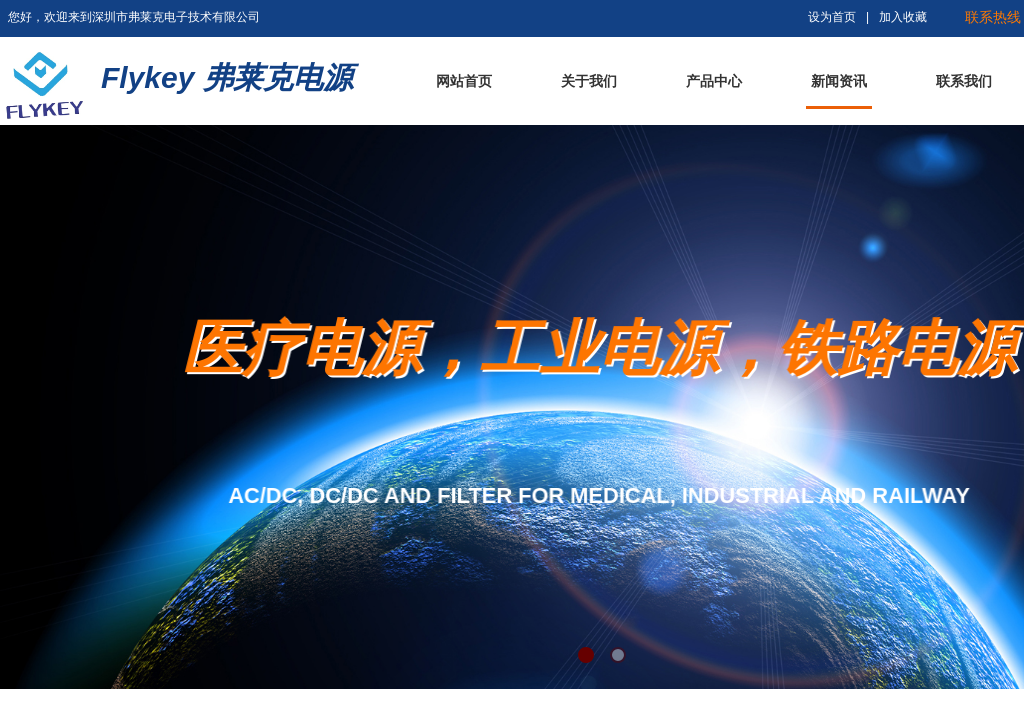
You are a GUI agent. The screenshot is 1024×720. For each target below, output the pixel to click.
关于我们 (589, 81)
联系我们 (964, 81)
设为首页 (832, 17)
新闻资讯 (839, 81)
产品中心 (714, 81)
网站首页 (464, 81)
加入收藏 (903, 17)
